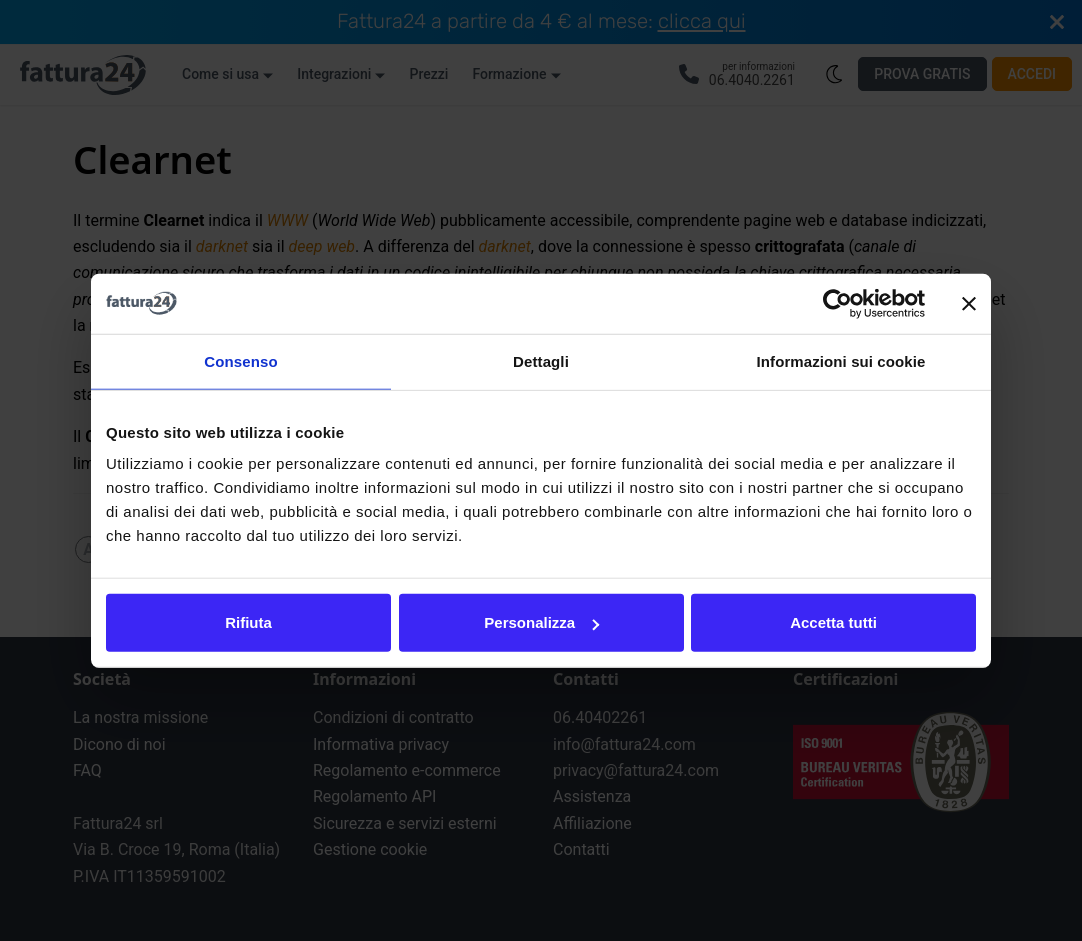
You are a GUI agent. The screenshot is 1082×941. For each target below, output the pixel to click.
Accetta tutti (833, 622)
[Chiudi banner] (969, 303)
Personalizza (541, 622)
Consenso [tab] (240, 360)
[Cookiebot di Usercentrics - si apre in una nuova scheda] (837, 303)
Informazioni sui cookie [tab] (841, 360)
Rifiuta (248, 622)
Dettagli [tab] (541, 360)
